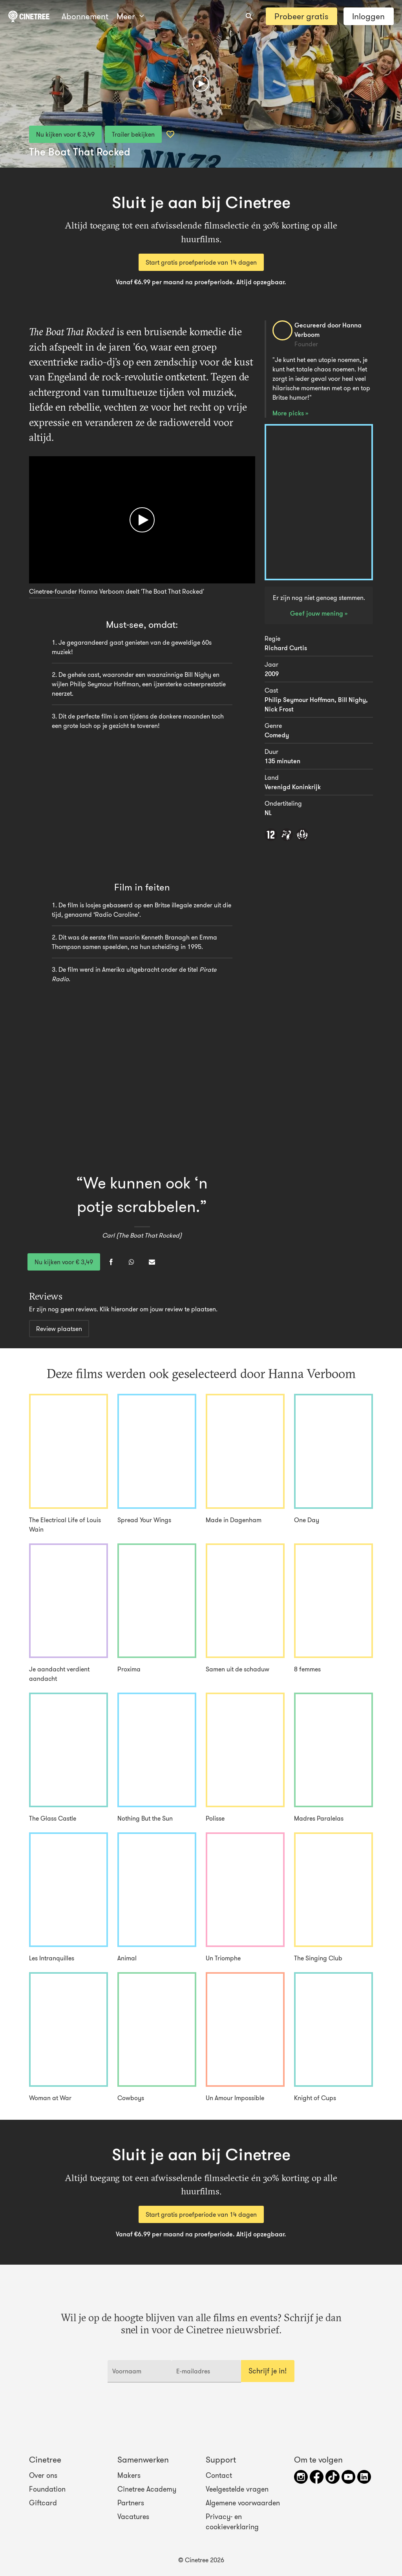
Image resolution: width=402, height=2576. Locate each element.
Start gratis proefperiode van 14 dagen (201, 262)
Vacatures (133, 2516)
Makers (129, 2475)
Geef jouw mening (317, 613)
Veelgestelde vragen (237, 2489)
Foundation (47, 2489)
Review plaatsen (59, 1329)
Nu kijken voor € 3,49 (65, 134)
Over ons (43, 2475)
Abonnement (85, 16)
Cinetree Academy (146, 2489)
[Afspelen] (201, 84)
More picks (288, 413)
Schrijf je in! (268, 2371)
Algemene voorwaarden (243, 2503)
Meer (130, 16)
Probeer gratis (301, 16)
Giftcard (43, 2503)
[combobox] (249, 16)
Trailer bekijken (133, 134)
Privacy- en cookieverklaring (232, 2521)
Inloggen (368, 16)
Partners (130, 2503)
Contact (219, 2475)
